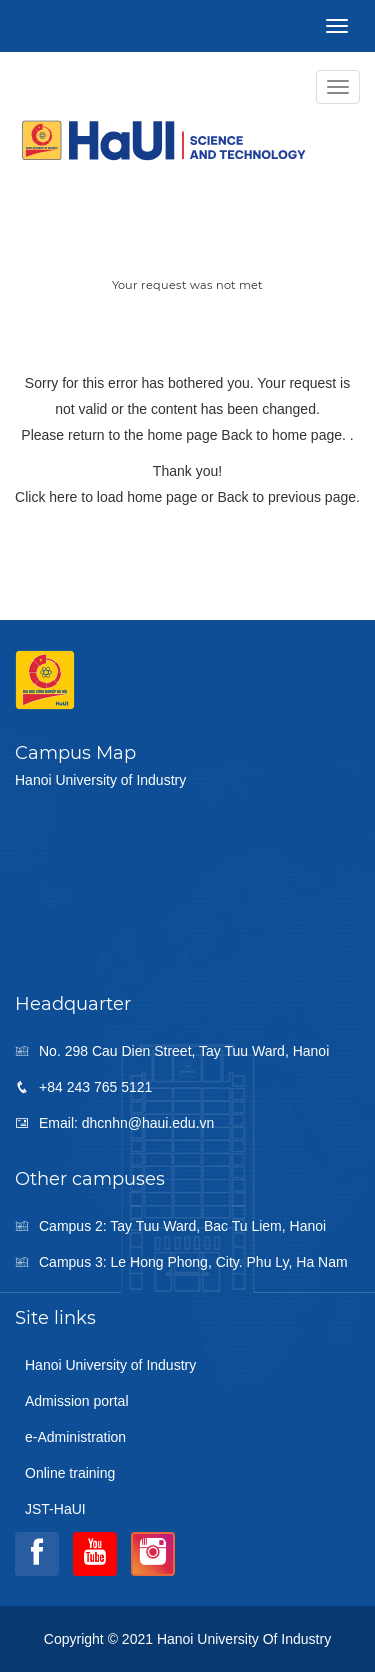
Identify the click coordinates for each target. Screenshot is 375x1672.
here (63, 497)
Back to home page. (285, 435)
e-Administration (75, 1437)
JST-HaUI (55, 1509)
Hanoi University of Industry (110, 1365)
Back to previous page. (288, 497)
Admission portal (77, 1401)
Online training (70, 1473)
